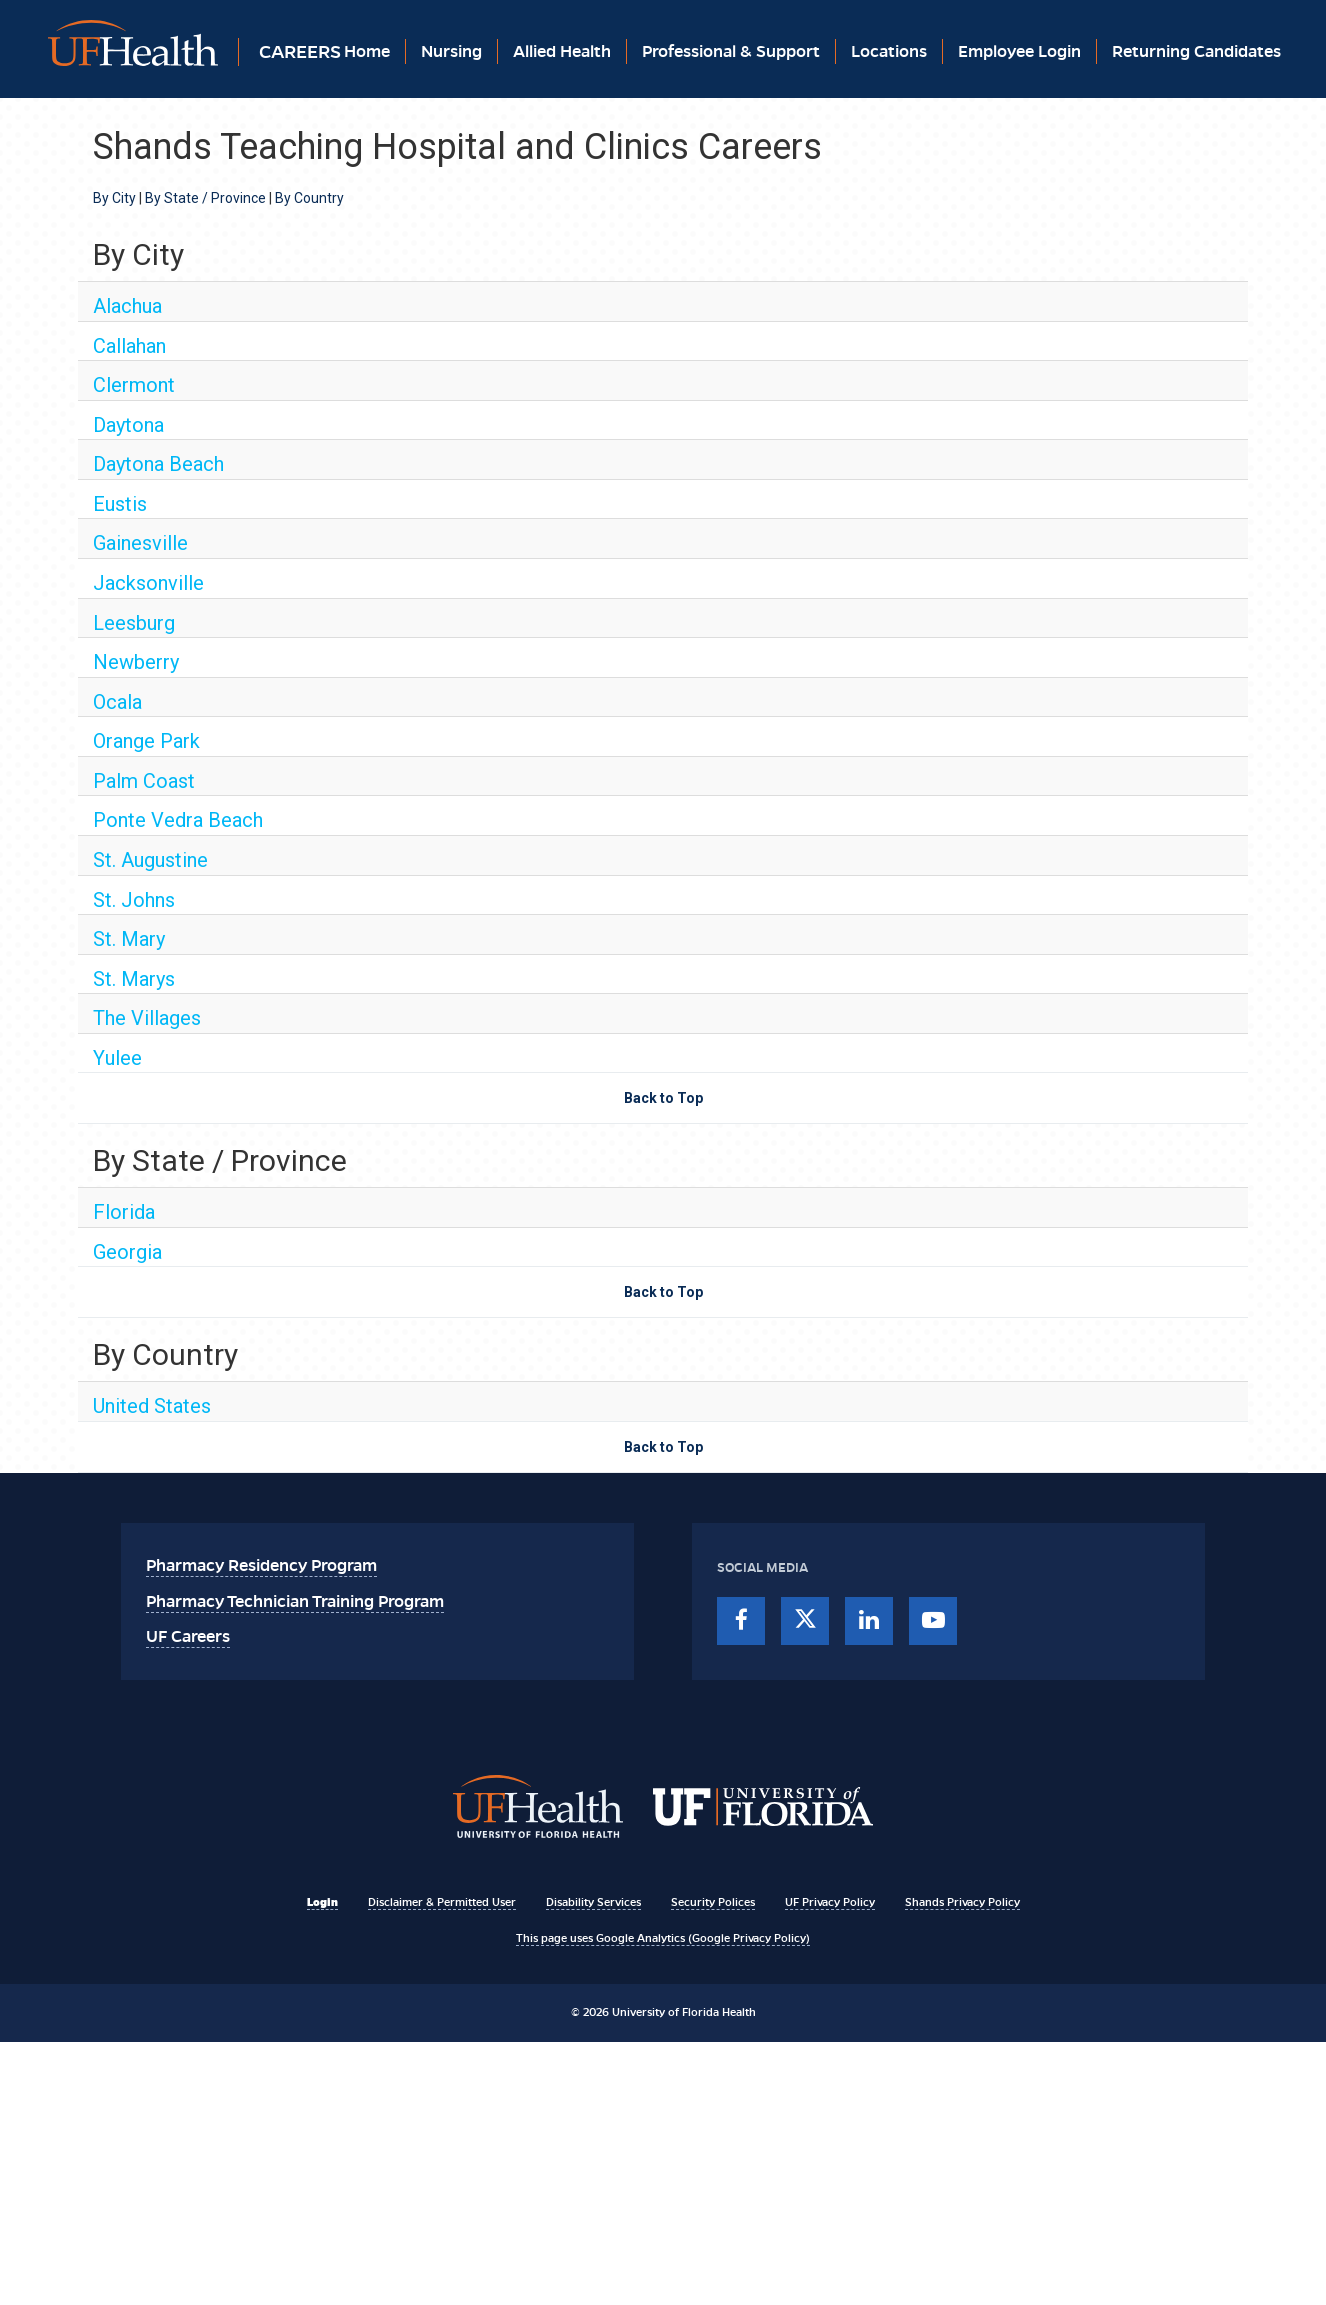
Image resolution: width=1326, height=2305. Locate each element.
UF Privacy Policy (830, 1902)
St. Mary (129, 939)
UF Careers (188, 1636)
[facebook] (741, 1621)
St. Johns (134, 900)
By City (114, 198)
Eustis (120, 504)
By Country (309, 198)
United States (152, 1406)
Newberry (136, 662)
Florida (124, 1212)
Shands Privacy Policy (962, 1902)
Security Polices (713, 1902)
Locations (889, 51)
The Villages (147, 1018)
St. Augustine (150, 860)
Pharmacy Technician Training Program (295, 1601)
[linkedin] (869, 1621)
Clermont (134, 385)
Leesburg (134, 623)
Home (367, 51)
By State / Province (205, 198)
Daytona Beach (158, 464)
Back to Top (663, 1098)
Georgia (127, 1252)
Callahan (129, 346)
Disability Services (593, 1902)
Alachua (127, 306)
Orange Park (146, 741)
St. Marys (134, 979)
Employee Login (1019, 51)
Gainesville (140, 543)
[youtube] (933, 1621)
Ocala (117, 702)
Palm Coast (144, 781)
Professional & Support (731, 51)
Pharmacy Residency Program (261, 1565)
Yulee (117, 1058)
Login (322, 1902)
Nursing (451, 51)
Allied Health (562, 51)
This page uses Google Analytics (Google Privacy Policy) (663, 1938)
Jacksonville (148, 583)
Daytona (128, 425)
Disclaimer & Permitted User (442, 1902)
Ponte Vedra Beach (178, 820)
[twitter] (805, 1621)
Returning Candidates (1196, 51)
